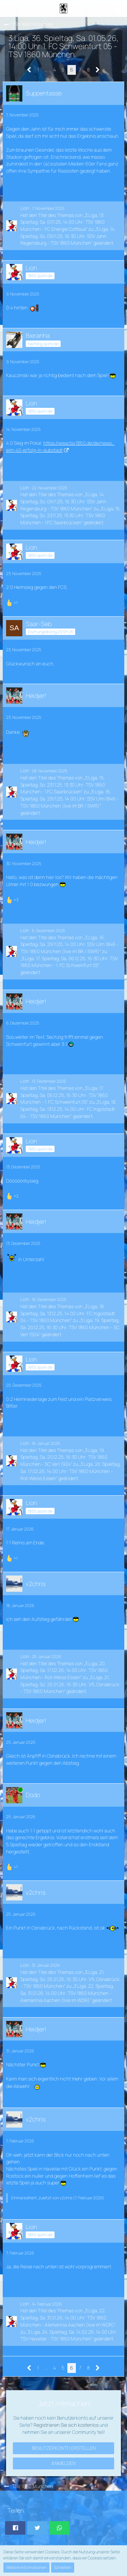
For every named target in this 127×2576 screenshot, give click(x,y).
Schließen (62, 2567)
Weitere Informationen (26, 2567)
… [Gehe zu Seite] (46, 69)
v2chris (66, 2198)
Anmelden (63, 2463)
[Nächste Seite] (98, 70)
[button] (9, 8)
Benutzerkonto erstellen (64, 2448)
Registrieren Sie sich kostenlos (66, 2425)
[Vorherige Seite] (29, 70)
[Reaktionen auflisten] (12, 602)
